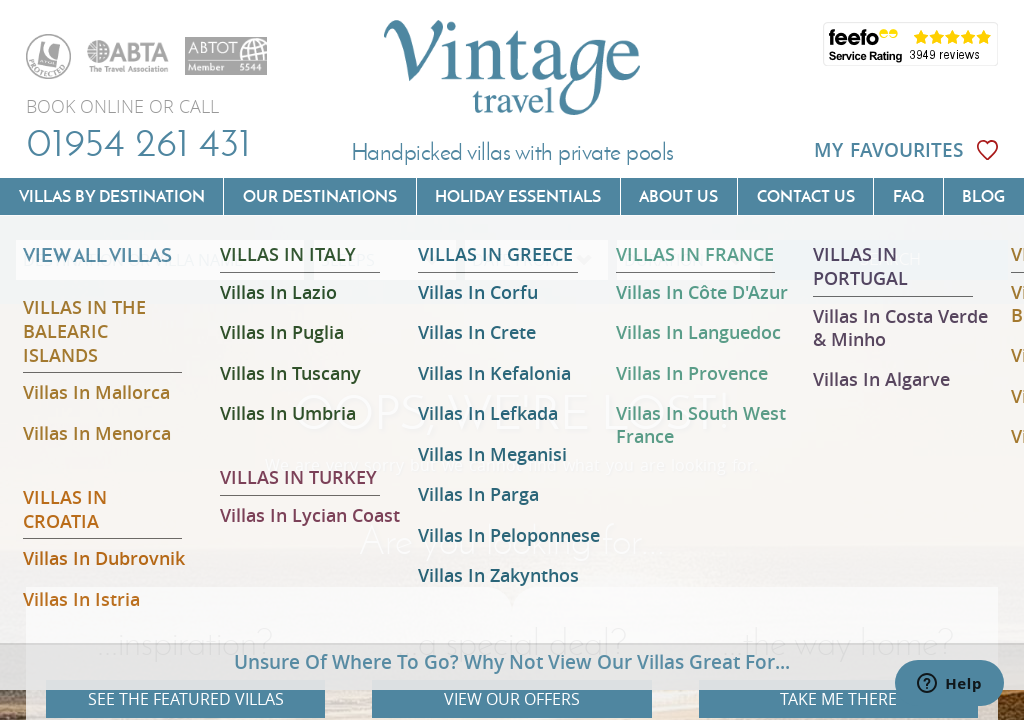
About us (678, 196)
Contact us (806, 196)
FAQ (908, 196)
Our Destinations (320, 196)
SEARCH (890, 259)
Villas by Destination (112, 196)
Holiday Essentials (518, 196)
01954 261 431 (138, 142)
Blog (983, 196)
